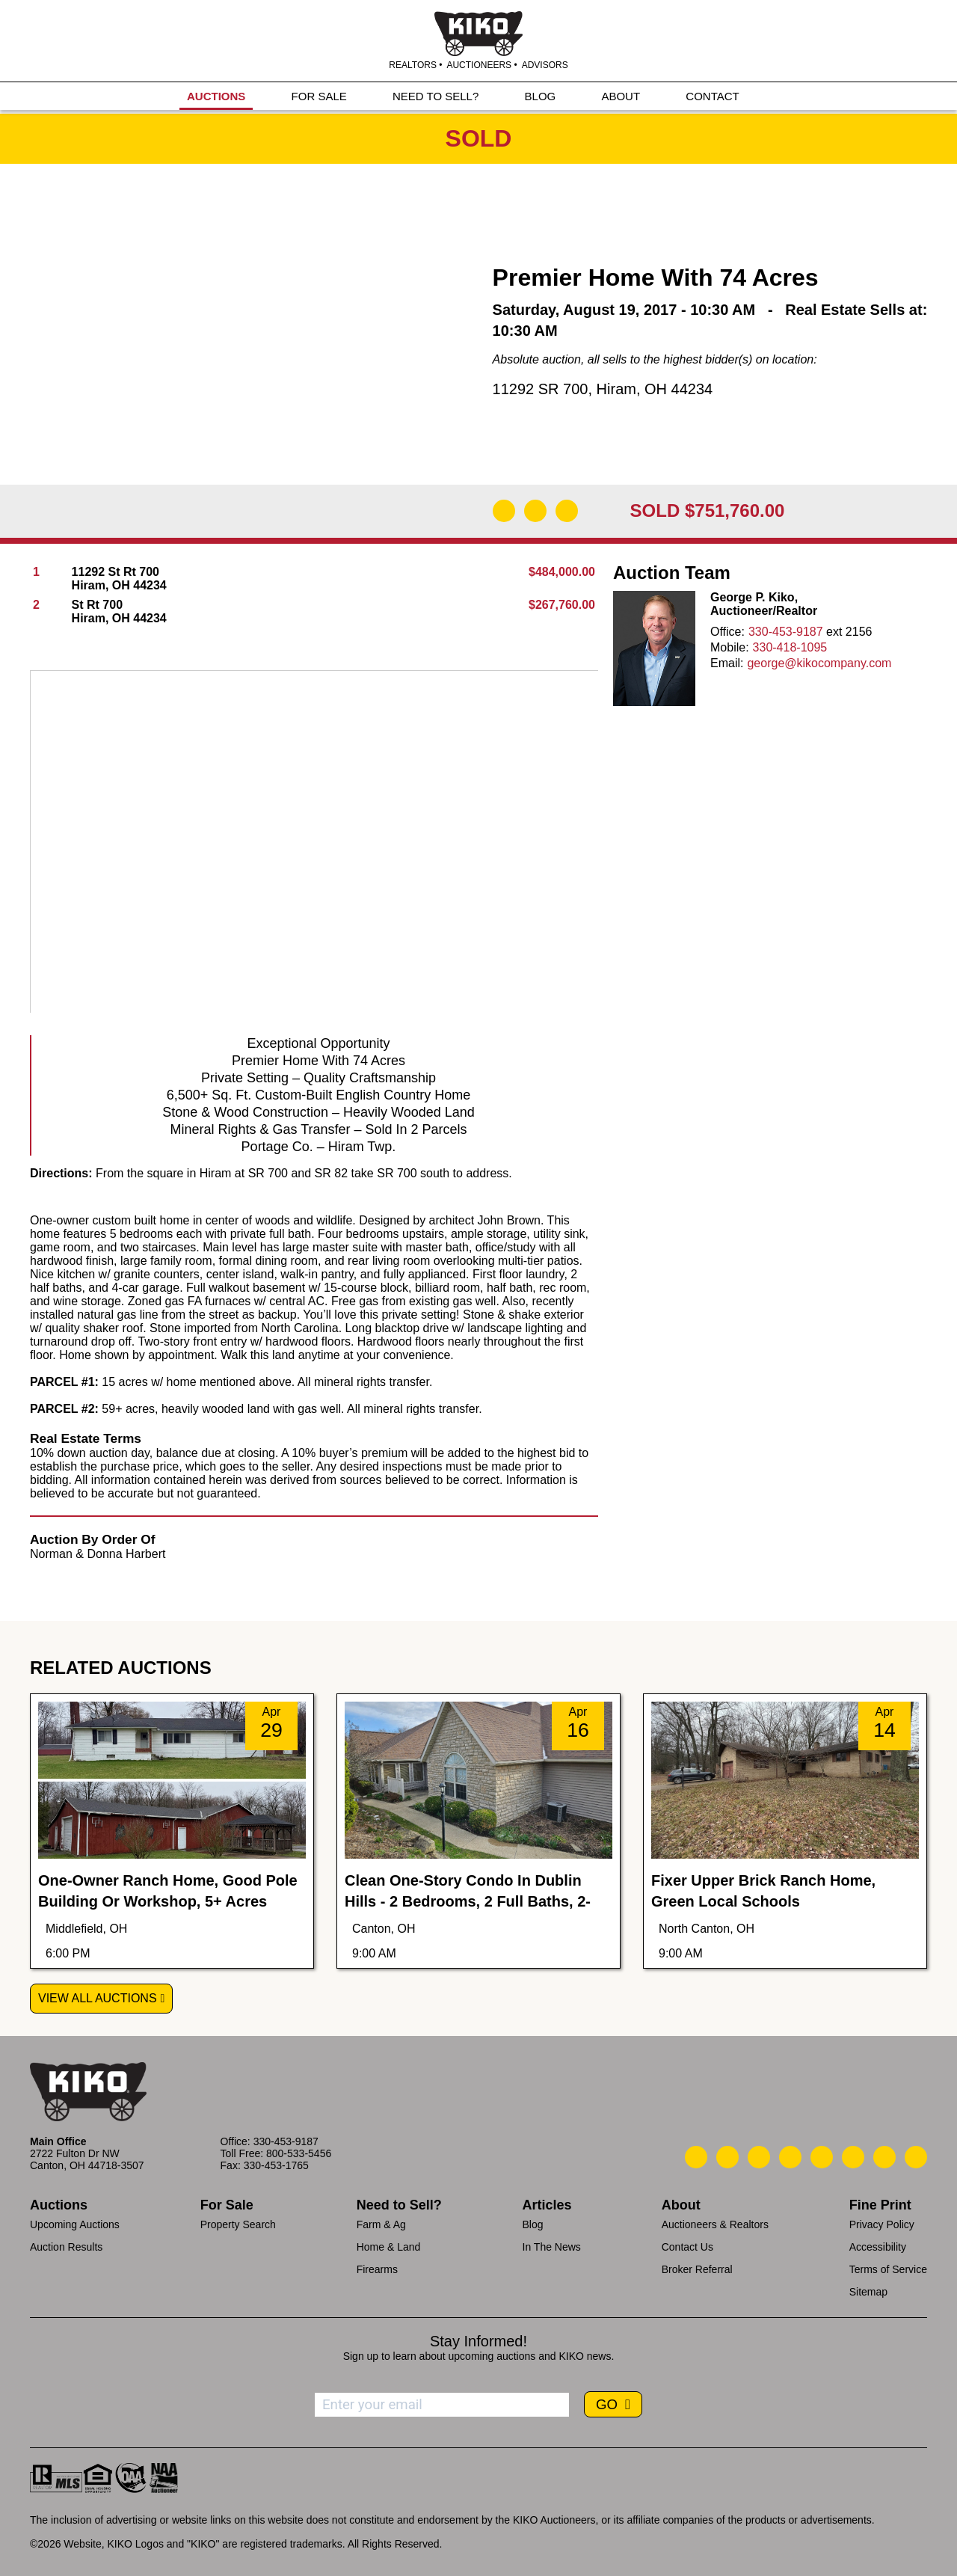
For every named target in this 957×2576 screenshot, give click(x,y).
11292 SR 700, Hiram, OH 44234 (603, 389)
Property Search (238, 2224)
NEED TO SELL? (435, 98)
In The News (552, 2247)
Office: (727, 631)
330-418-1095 (790, 647)
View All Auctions (97, 1998)
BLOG (540, 98)
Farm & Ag (381, 2224)
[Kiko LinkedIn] (821, 2157)
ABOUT (620, 98)
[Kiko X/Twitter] (853, 2157)
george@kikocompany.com (819, 663)
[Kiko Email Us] (727, 2157)
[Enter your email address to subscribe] (442, 2405)
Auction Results (66, 2247)
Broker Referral (697, 2269)
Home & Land (389, 2247)
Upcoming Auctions (75, 2224)
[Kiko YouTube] (884, 2157)
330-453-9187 (785, 631)
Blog (533, 2224)
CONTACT (712, 98)
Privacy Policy (881, 2224)
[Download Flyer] (504, 511)
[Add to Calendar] (567, 511)
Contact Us (687, 2247)
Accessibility (877, 2247)
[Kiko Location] (759, 2157)
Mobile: (729, 647)
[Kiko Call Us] (696, 2157)
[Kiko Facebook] (790, 2157)
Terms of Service (888, 2269)
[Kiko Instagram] (916, 2157)
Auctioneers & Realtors (715, 2224)
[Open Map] (535, 511)
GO (608, 2404)
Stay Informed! (478, 2341)
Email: (726, 663)
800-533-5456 (298, 2153)
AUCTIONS (216, 98)
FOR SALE (319, 98)
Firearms (377, 2269)
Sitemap (868, 2292)
